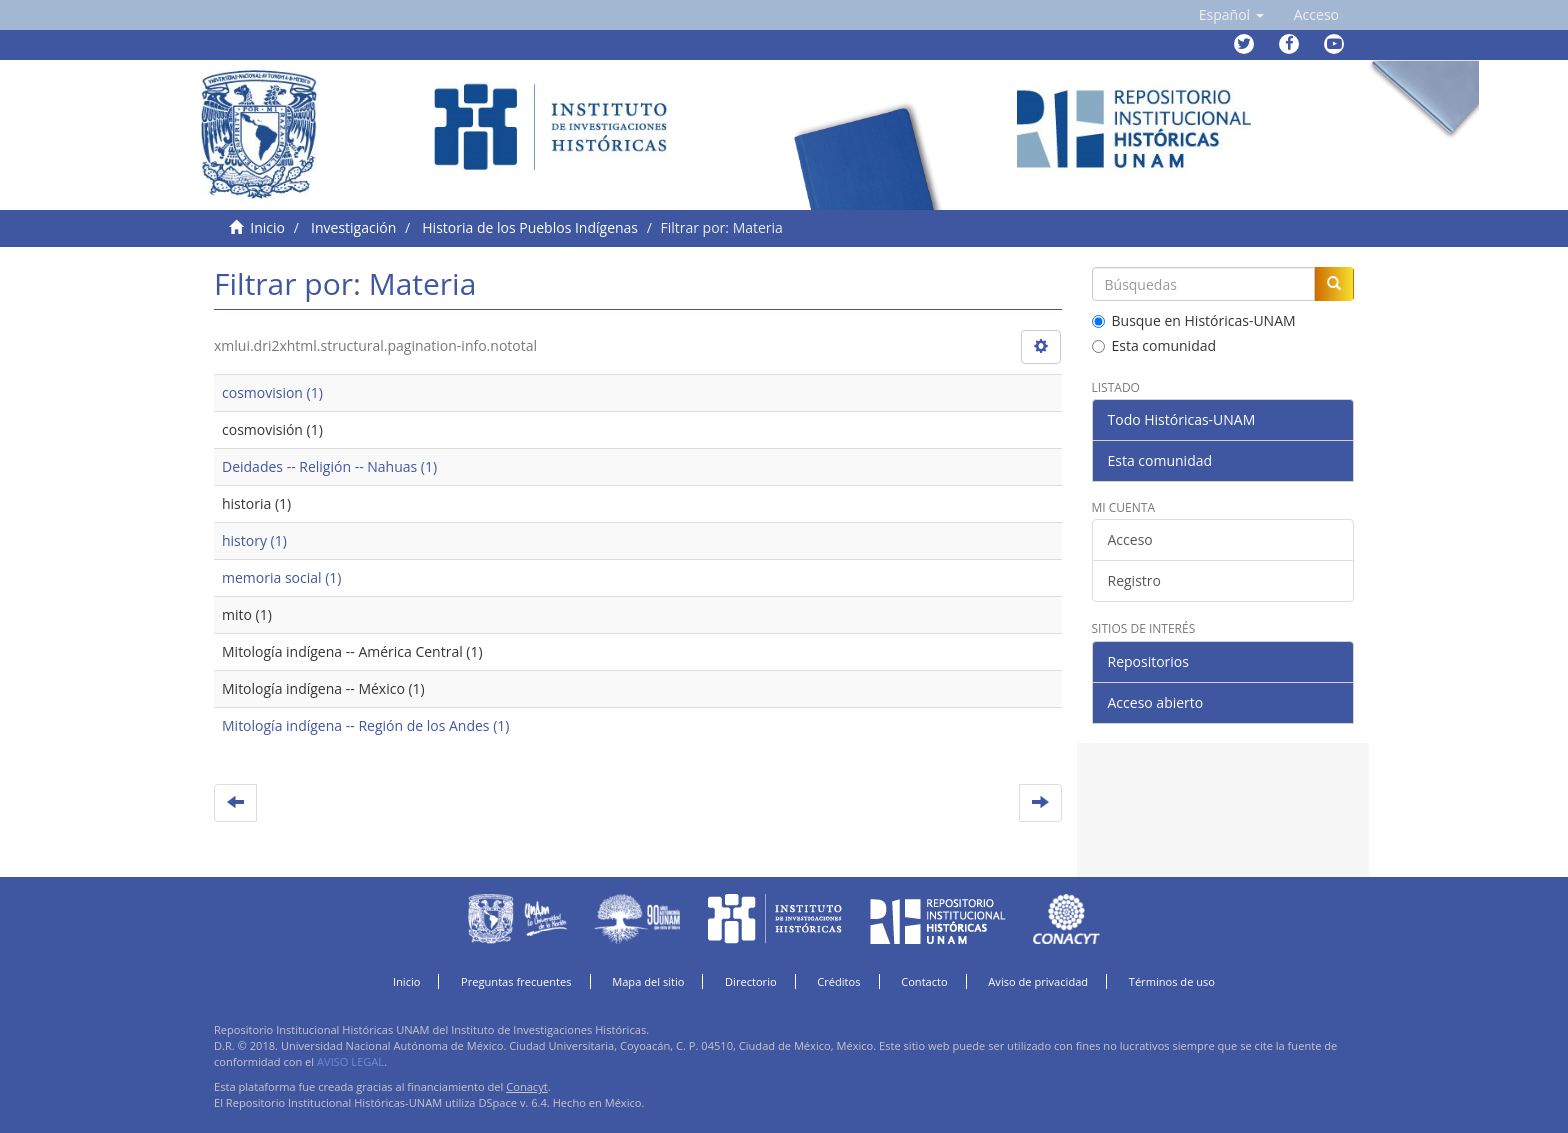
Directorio (751, 981)
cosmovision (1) (272, 392)
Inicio (267, 227)
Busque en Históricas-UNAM (1194, 320)
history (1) (254, 540)
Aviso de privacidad (1038, 981)
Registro (1134, 580)
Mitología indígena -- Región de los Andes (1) (365, 725)
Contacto (924, 981)
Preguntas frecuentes (516, 981)
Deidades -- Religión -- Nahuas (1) (329, 466)
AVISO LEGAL (350, 1061)
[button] (1231, 15)
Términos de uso (1172, 981)
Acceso (1130, 539)
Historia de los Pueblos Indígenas (530, 227)
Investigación (353, 227)
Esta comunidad (1154, 345)
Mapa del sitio (648, 981)
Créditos (838, 981)
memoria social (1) (281, 577)
